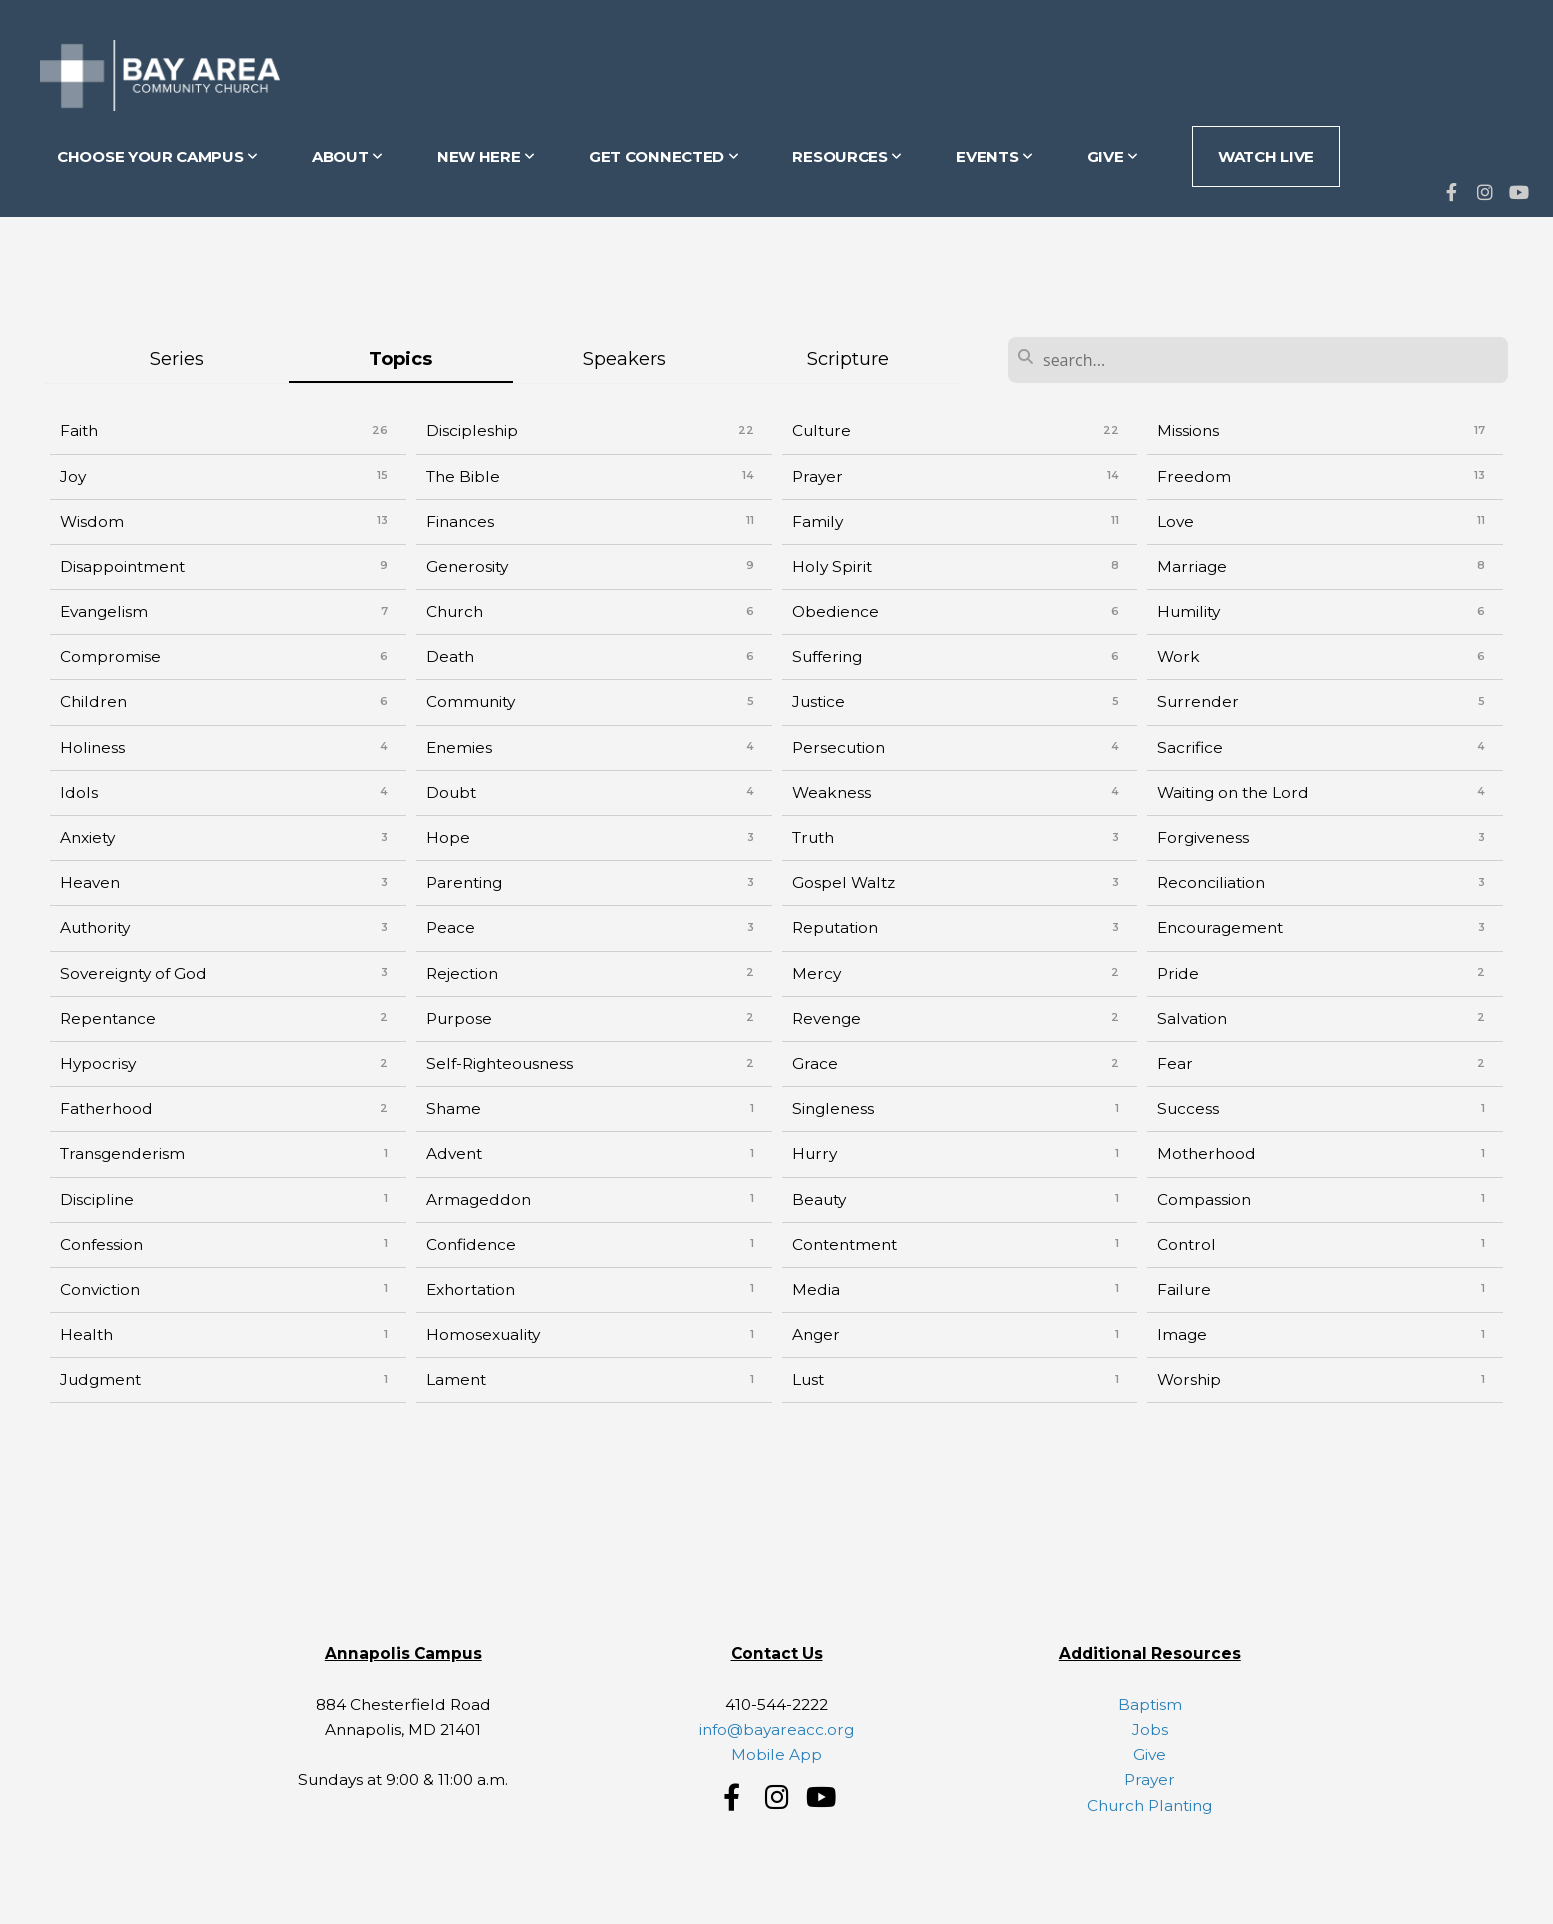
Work (1178, 656)
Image (1182, 1334)
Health (86, 1334)
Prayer (817, 476)
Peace (450, 927)
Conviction (100, 1289)
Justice (818, 701)
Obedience (835, 611)
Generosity (467, 566)
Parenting (464, 882)
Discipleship (472, 430)
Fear (1175, 1063)
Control (1186, 1244)
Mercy (816, 973)
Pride (1178, 973)
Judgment (100, 1379)
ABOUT (347, 156)
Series (177, 358)
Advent (454, 1153)
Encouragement (1220, 927)
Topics (400, 358)
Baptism (1150, 1704)
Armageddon (478, 1199)
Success (1188, 1108)
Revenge (826, 1018)
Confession (101, 1244)
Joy (73, 476)
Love (1175, 521)
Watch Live (1266, 156)
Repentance (108, 1018)
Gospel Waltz (843, 882)
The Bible (463, 476)
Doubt (451, 792)
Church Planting (1149, 1805)
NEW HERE (486, 156)
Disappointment (122, 566)
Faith (79, 430)
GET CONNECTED (664, 156)
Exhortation (470, 1289)
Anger (816, 1334)
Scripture (848, 358)
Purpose (459, 1018)
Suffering (827, 656)
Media (816, 1289)
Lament (456, 1379)
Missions (1188, 430)
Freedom (1194, 476)
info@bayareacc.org (776, 1729)
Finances (460, 521)
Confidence (471, 1244)
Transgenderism (122, 1153)
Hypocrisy (98, 1063)
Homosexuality (483, 1334)
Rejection (462, 973)
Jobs (1150, 1729)
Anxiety (87, 837)
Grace (815, 1063)
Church (454, 611)
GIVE (1112, 156)
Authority (95, 927)
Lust (808, 1379)
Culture (821, 430)
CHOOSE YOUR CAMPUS (157, 156)
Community (470, 701)
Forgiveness (1203, 837)
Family (817, 521)
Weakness (831, 792)
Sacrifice (1190, 747)
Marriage (1192, 566)
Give (1149, 1754)
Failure (1184, 1289)
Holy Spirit (832, 566)
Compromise (110, 656)
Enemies (459, 747)
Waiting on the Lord (1233, 792)
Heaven (90, 882)
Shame (453, 1108)
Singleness (833, 1108)
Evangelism (104, 611)
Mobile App (776, 1754)
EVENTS (994, 156)
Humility (1188, 611)
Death (450, 656)
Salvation (1192, 1018)
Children (93, 701)
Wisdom (92, 521)
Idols (79, 792)
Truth (813, 837)
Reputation (835, 927)
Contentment (844, 1244)
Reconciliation (1211, 882)
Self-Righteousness (499, 1063)
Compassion (1204, 1199)
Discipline (97, 1199)
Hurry (814, 1153)
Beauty (819, 1199)
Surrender (1198, 701)
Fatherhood (106, 1108)
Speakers (624, 358)
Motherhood (1206, 1153)
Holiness (92, 747)
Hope (448, 837)
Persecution (838, 747)
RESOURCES (847, 156)
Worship (1189, 1379)
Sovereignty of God (133, 973)
